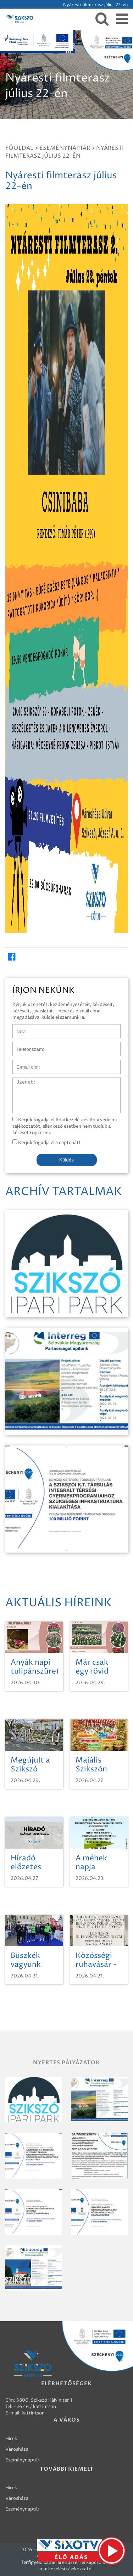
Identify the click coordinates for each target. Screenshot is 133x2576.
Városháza (16, 2449)
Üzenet (21, 1081)
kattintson (33, 2413)
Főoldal (19, 148)
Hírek (11, 2438)
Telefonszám (26, 1045)
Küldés (66, 1160)
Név (17, 1027)
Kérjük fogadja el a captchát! (46, 1142)
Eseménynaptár (64, 148)
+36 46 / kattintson (34, 2406)
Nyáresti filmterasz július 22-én (64, 152)
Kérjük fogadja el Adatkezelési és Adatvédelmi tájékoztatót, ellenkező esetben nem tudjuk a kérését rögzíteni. (64, 1126)
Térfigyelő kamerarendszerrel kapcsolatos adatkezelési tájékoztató (66, 2565)
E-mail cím (24, 1063)
